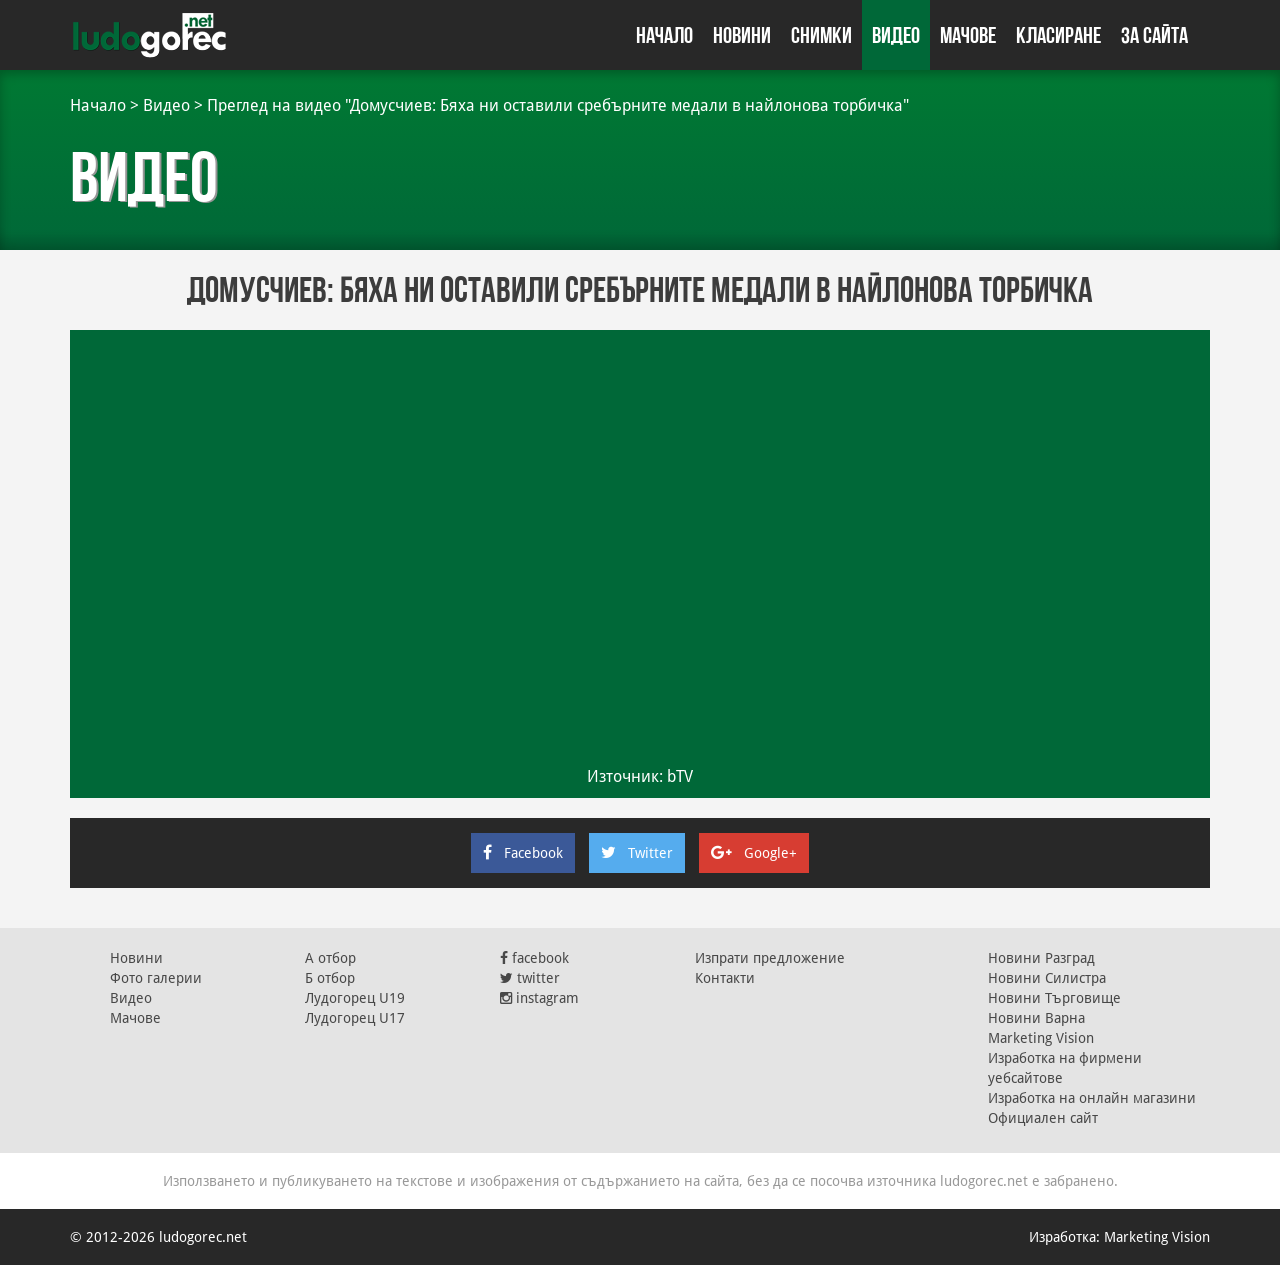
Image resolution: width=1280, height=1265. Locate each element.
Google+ (754, 853)
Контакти (725, 978)
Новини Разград (1041, 958)
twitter (530, 978)
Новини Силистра (1047, 978)
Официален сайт (1043, 1118)
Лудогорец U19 (355, 998)
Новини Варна (1036, 1018)
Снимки (821, 35)
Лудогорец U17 (355, 1018)
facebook (534, 958)
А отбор (330, 958)
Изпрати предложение (770, 958)
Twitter (637, 853)
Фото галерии (156, 978)
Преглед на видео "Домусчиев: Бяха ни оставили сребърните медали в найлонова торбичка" (558, 105)
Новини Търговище (1054, 998)
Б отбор (330, 978)
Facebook (523, 853)
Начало (664, 35)
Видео (896, 35)
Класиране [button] (1058, 35)
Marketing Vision (1041, 1038)
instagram (539, 998)
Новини (742, 35)
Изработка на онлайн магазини (1092, 1098)
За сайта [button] (1154, 35)
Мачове (968, 35)
